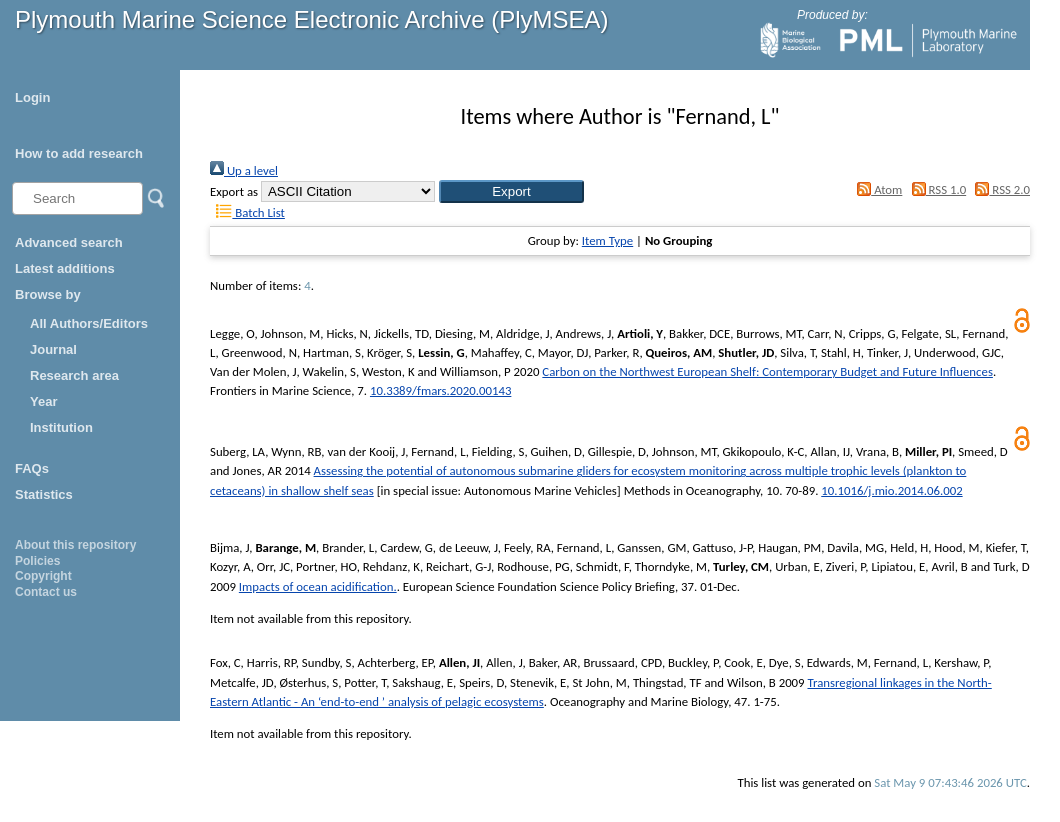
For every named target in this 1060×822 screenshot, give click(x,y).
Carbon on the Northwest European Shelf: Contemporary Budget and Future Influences (767, 371)
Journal (53, 349)
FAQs (32, 468)
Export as (234, 191)
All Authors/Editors (89, 323)
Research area (74, 375)
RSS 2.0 (999, 189)
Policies (37, 561)
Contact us (46, 592)
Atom (877, 189)
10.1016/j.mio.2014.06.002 (891, 490)
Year (43, 401)
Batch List (247, 212)
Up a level (244, 170)
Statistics (44, 494)
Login (32, 97)
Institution (61, 427)
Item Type (607, 240)
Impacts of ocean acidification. (318, 586)
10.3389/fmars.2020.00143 (440, 390)
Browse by (48, 294)
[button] (511, 191)
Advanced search (69, 242)
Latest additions (65, 268)
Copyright (43, 576)
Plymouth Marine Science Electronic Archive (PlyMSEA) (312, 19)
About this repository (75, 545)
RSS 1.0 (935, 189)
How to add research (79, 153)
